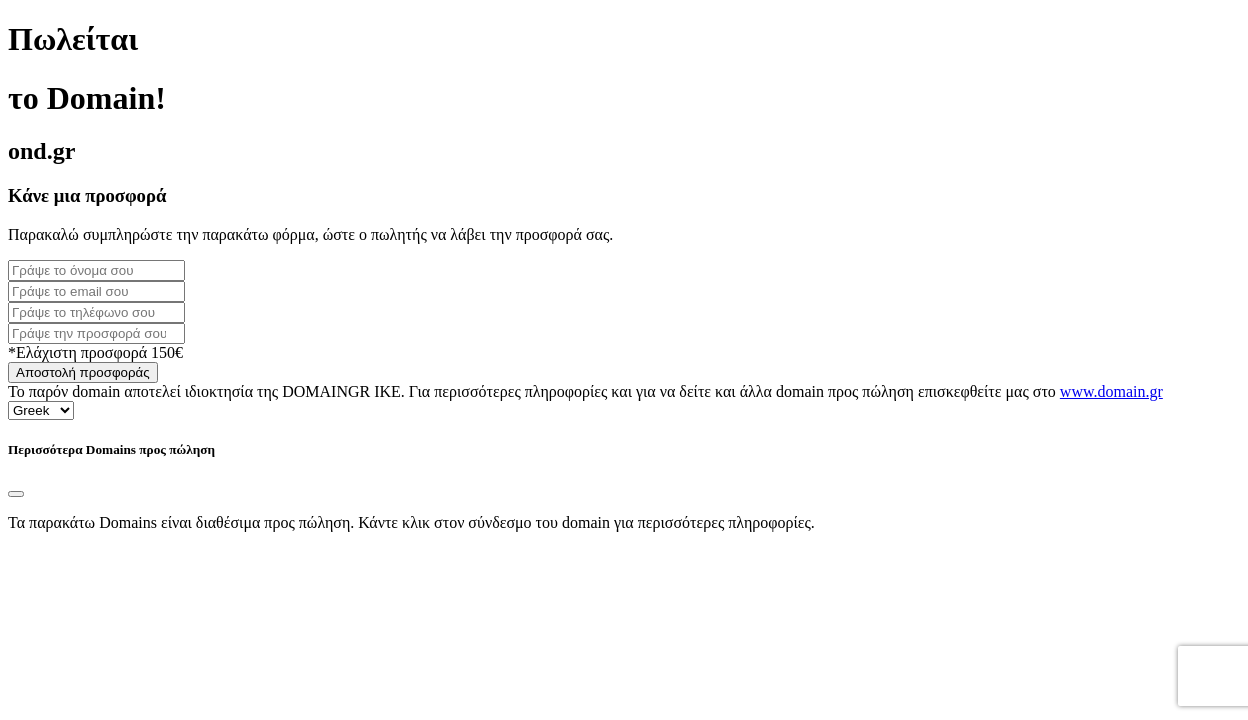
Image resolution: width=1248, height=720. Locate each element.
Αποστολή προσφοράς (83, 372)
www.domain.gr (1111, 391)
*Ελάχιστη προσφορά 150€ (95, 352)
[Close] (16, 494)
